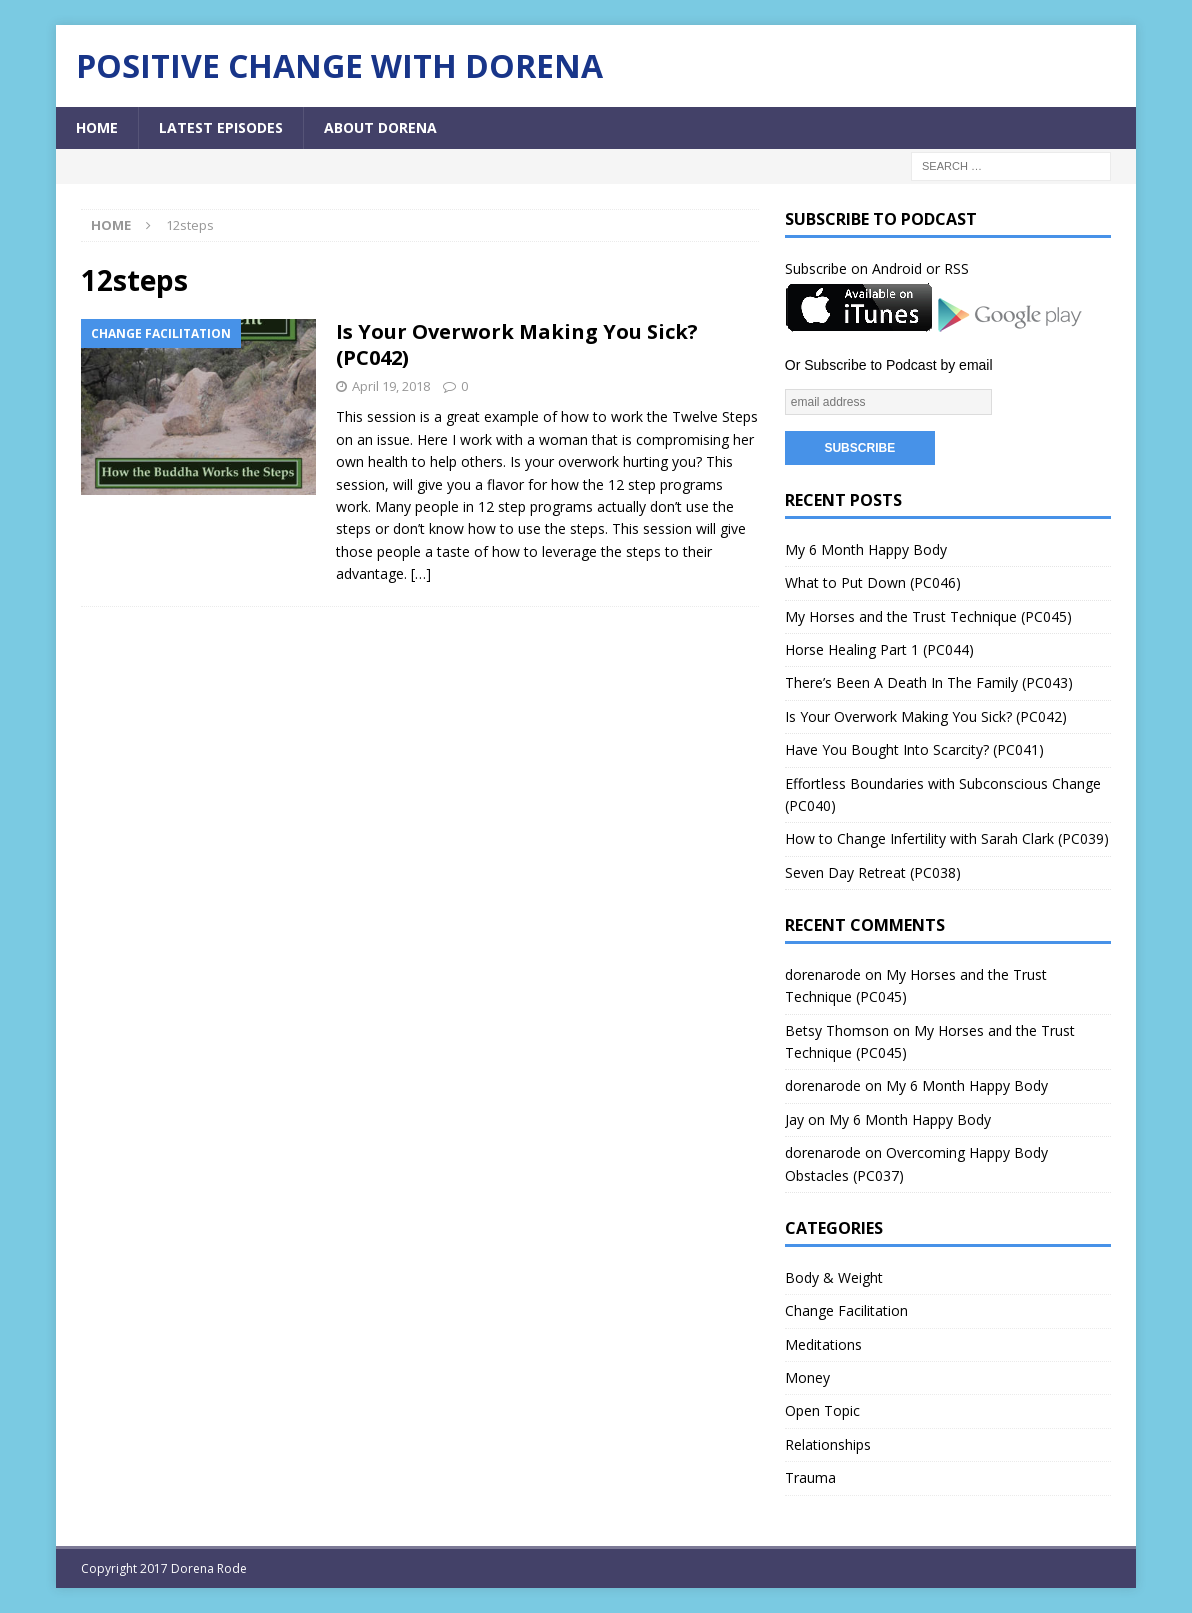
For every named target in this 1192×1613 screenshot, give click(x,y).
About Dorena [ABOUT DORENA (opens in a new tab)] (380, 127)
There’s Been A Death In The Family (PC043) (929, 682)
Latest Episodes (221, 127)
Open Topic (822, 1410)
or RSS (947, 268)
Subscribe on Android (853, 268)
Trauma (810, 1477)
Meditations (823, 1344)
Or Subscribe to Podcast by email (889, 365)
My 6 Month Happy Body (866, 549)
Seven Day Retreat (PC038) (873, 872)
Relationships (828, 1444)
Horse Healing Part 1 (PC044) (879, 649)
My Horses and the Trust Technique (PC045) (928, 616)
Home (97, 127)
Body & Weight (834, 1277)
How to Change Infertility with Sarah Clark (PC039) (947, 838)
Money (807, 1377)
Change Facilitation (846, 1310)
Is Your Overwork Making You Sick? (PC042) (517, 344)
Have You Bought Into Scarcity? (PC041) (914, 749)
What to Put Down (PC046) (873, 582)
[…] (421, 573)
